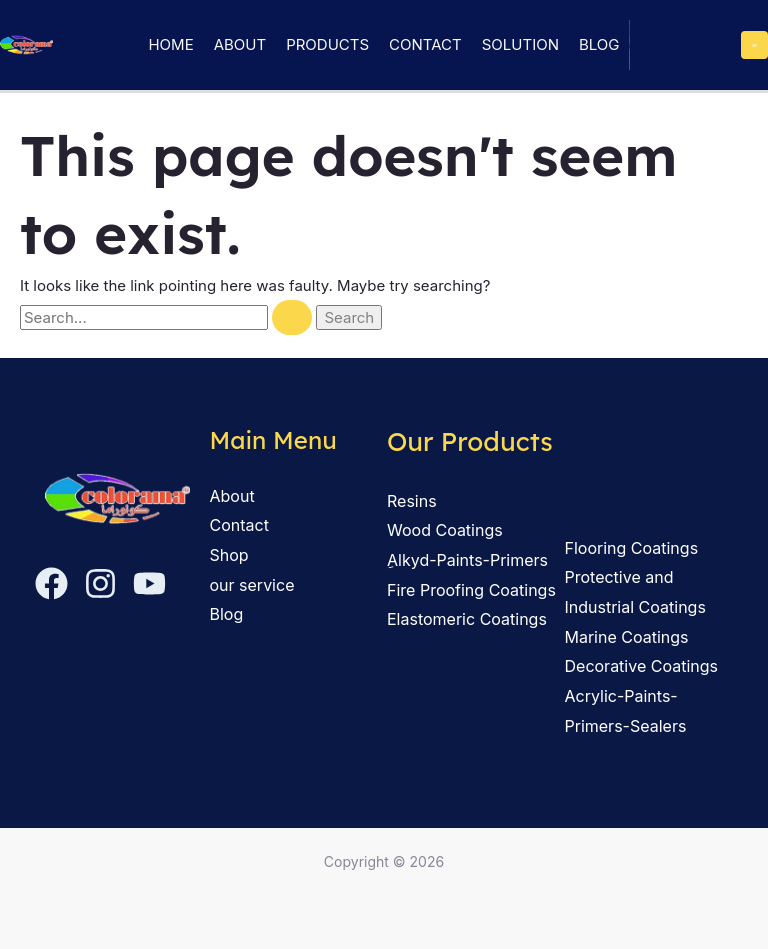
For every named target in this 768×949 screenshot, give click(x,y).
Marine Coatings (627, 637)
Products (327, 44)
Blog (599, 44)
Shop (229, 555)
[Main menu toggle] (755, 45)
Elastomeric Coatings (467, 619)
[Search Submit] (292, 317)
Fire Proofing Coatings (471, 590)
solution (520, 44)
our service (252, 585)
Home (170, 44)
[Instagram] (100, 583)
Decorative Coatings (641, 666)
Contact (425, 44)
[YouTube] (149, 583)
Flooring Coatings (632, 548)
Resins (412, 501)
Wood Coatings (445, 530)
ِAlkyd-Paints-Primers (467, 560)
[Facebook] (51, 583)
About (240, 44)
